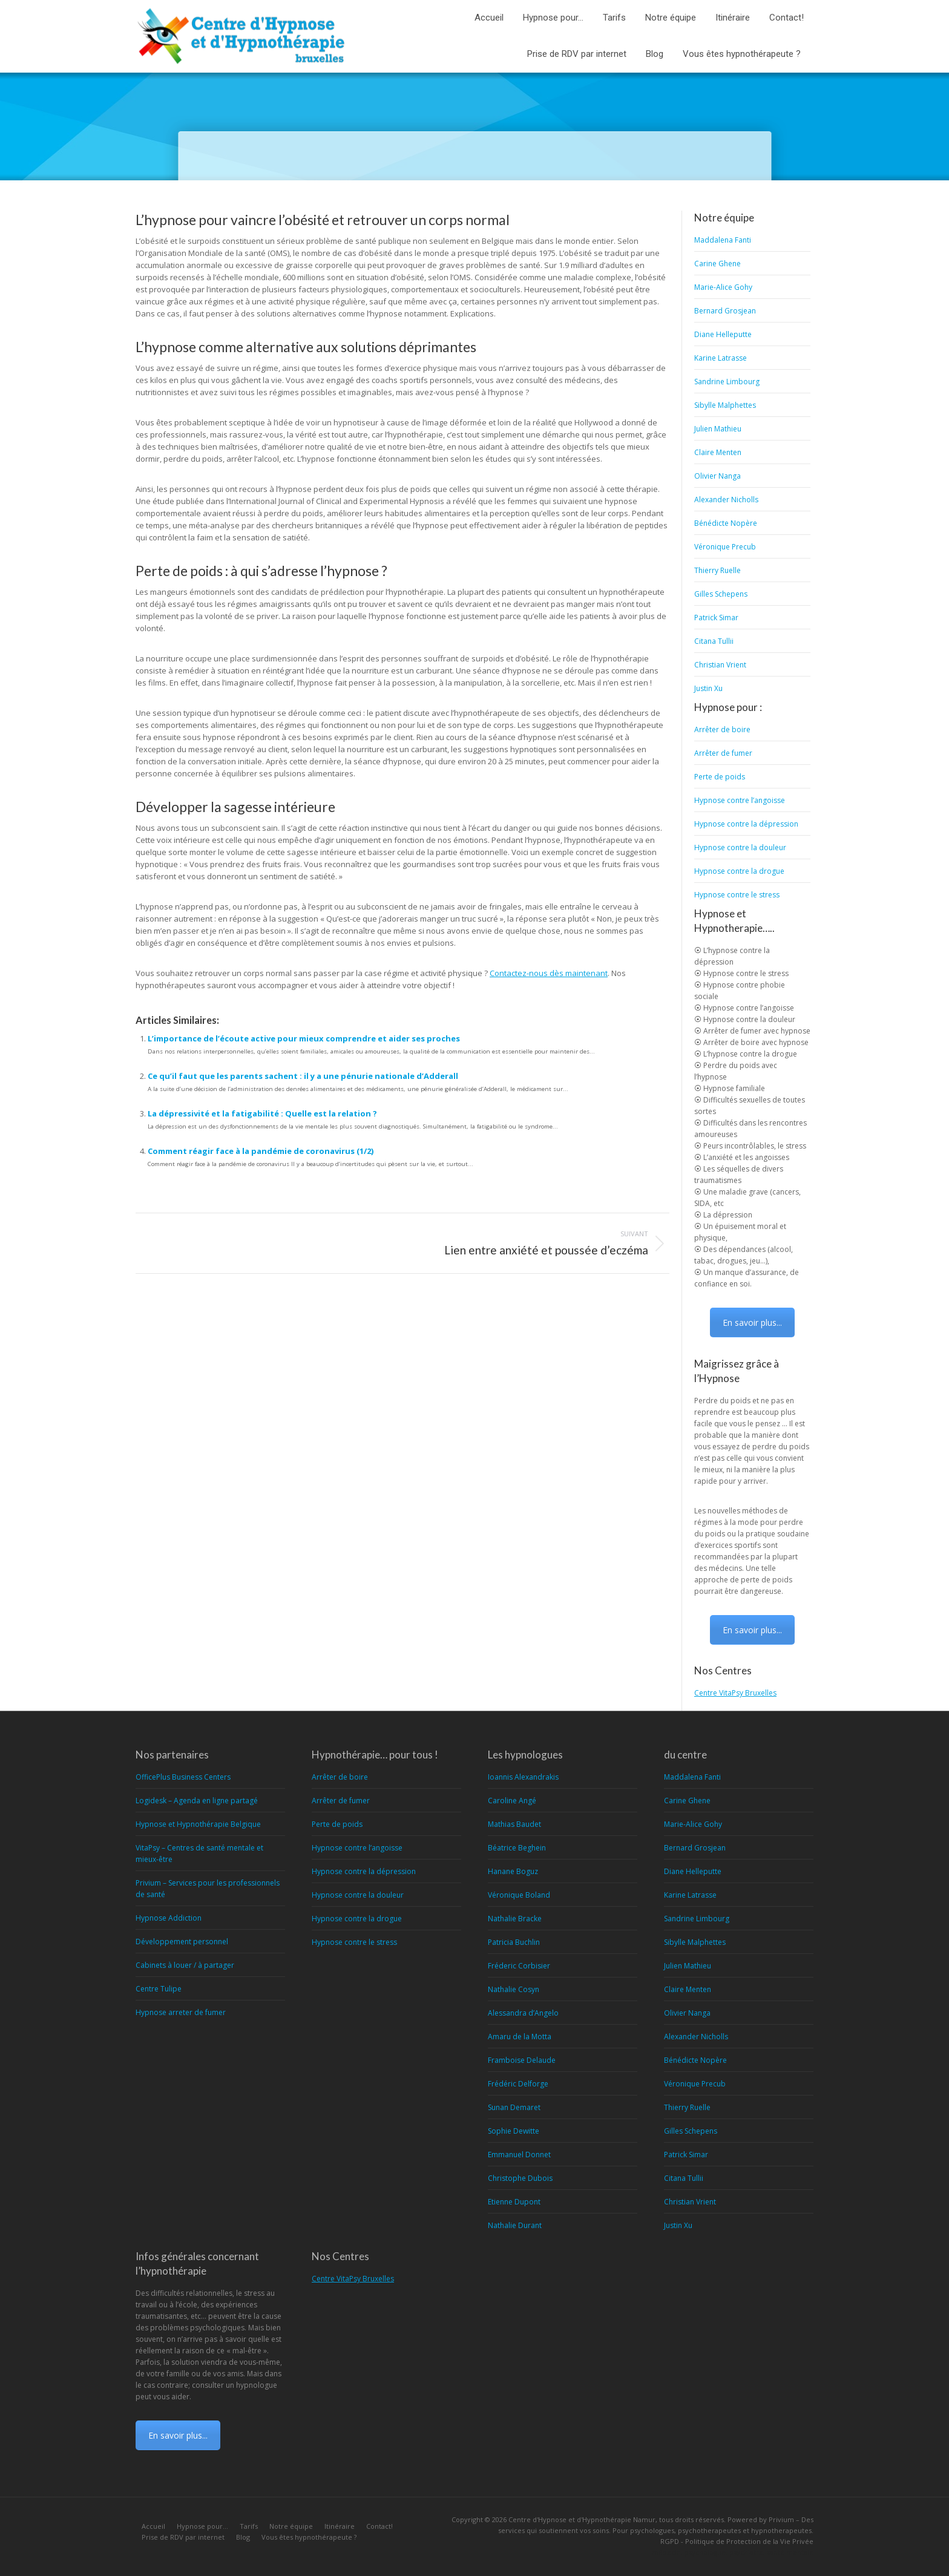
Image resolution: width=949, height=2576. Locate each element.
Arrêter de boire (722, 729)
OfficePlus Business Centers (183, 1777)
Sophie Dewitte (513, 2131)
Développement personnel (182, 1941)
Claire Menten (717, 452)
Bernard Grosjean (725, 311)
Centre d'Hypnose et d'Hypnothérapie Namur (581, 2519)
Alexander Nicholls (726, 499)
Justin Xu (708, 688)
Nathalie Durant (515, 2225)
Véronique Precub (725, 547)
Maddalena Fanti (722, 240)
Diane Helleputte (723, 334)
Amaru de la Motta (519, 2036)
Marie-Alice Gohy (723, 287)
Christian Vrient (720, 665)
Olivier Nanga (717, 476)
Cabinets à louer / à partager (185, 1965)
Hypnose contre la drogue (739, 871)
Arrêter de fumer (723, 753)
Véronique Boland (519, 1895)
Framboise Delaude (522, 2060)
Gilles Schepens (720, 594)
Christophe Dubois (520, 2178)
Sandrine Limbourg (727, 381)
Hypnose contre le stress (737, 895)
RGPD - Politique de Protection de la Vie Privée (736, 2541)
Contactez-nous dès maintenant (549, 973)
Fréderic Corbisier (519, 1966)
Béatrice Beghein (517, 1848)
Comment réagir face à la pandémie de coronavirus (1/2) (260, 1150)
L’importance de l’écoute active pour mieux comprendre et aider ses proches (304, 1038)
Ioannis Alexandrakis (523, 1777)
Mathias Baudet (514, 1824)
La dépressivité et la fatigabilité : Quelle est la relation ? (262, 1113)
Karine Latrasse (720, 358)
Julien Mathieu (717, 429)
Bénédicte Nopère (725, 523)
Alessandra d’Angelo (523, 2013)
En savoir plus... (752, 1322)
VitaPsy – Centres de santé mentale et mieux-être (199, 1853)
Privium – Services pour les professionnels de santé (208, 1888)
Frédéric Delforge (518, 2084)
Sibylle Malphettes (725, 405)
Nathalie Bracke (515, 1918)
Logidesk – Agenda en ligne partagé (197, 1800)
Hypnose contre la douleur (740, 847)
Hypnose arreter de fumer (181, 2012)
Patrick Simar (716, 617)
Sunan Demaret (514, 2107)
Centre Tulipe (159, 1989)
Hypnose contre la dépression (746, 824)
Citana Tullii (714, 641)
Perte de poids (719, 777)
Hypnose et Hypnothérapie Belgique (198, 1824)
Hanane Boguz (513, 1871)
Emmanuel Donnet (519, 2154)
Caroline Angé (512, 1800)
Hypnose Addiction (169, 1918)
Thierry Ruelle (717, 570)
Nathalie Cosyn (513, 1989)
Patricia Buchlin (514, 1942)
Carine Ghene (717, 263)
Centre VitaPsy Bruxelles (735, 1693)
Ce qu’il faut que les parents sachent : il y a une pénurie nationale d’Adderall (303, 1075)
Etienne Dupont (514, 2202)
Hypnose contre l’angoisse (739, 800)
